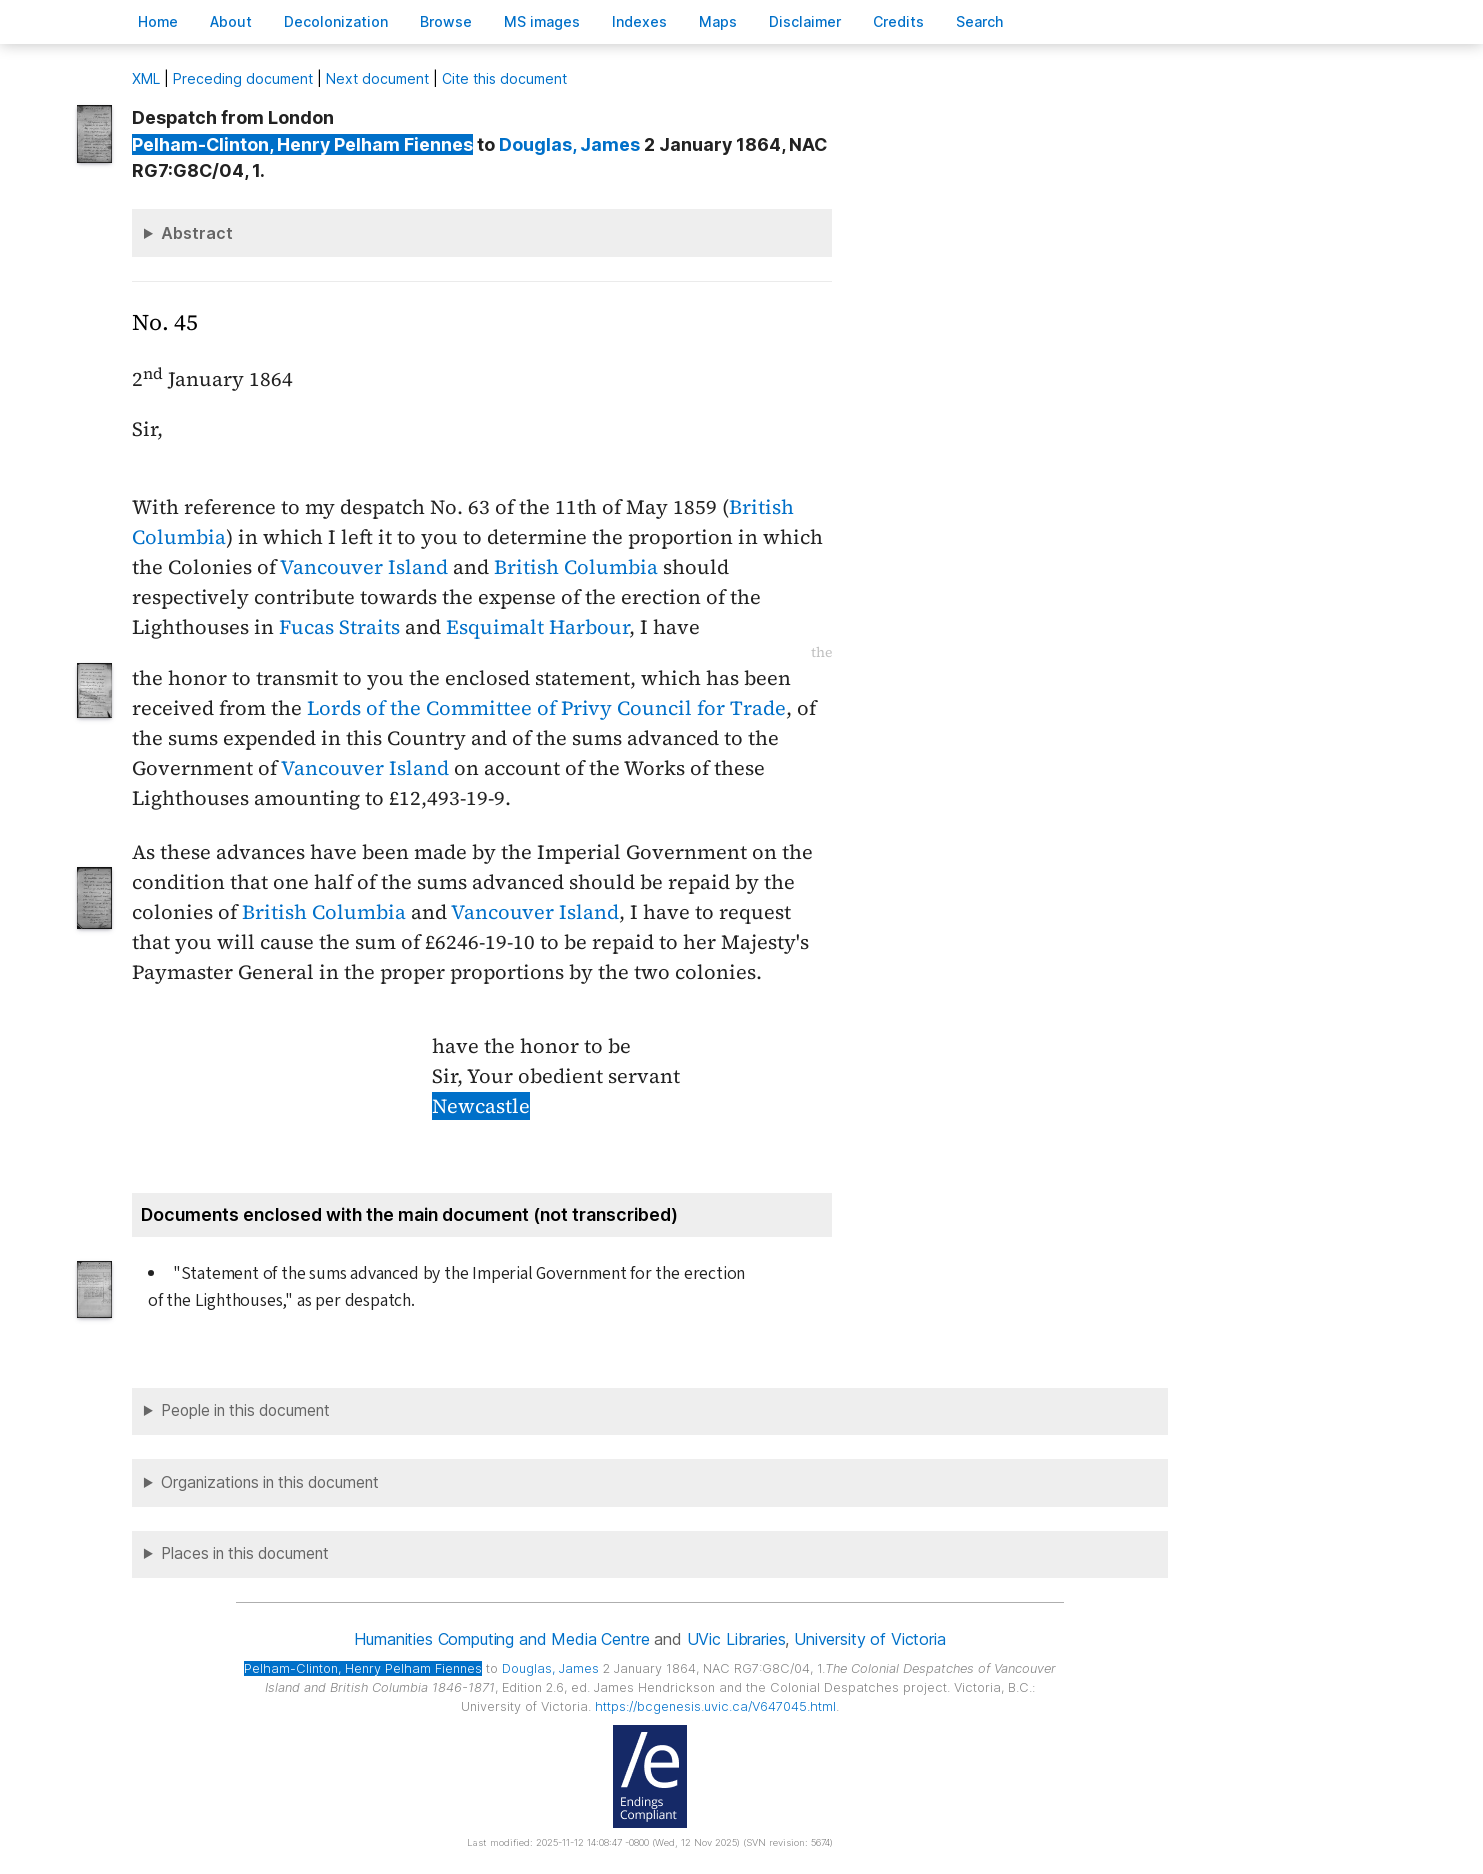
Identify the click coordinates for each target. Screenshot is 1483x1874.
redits (898, 21)
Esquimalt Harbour (537, 627)
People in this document (245, 1410)
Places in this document (245, 1553)
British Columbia (576, 567)
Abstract (197, 233)
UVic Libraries (736, 1639)
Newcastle (481, 1106)
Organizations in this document (270, 1482)
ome (158, 21)
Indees (639, 21)
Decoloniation (336, 21)
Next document (377, 78)
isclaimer (805, 21)
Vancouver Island (364, 567)
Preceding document (243, 78)
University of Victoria (869, 1639)
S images (542, 21)
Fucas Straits (339, 627)
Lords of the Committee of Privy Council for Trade (546, 708)
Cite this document (504, 78)
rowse (446, 21)
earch (980, 21)
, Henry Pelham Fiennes (302, 144)
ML (146, 78)
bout (231, 21)
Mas (718, 21)
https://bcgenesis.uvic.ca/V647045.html (715, 1706)
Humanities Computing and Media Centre (501, 1639)
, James (569, 144)
